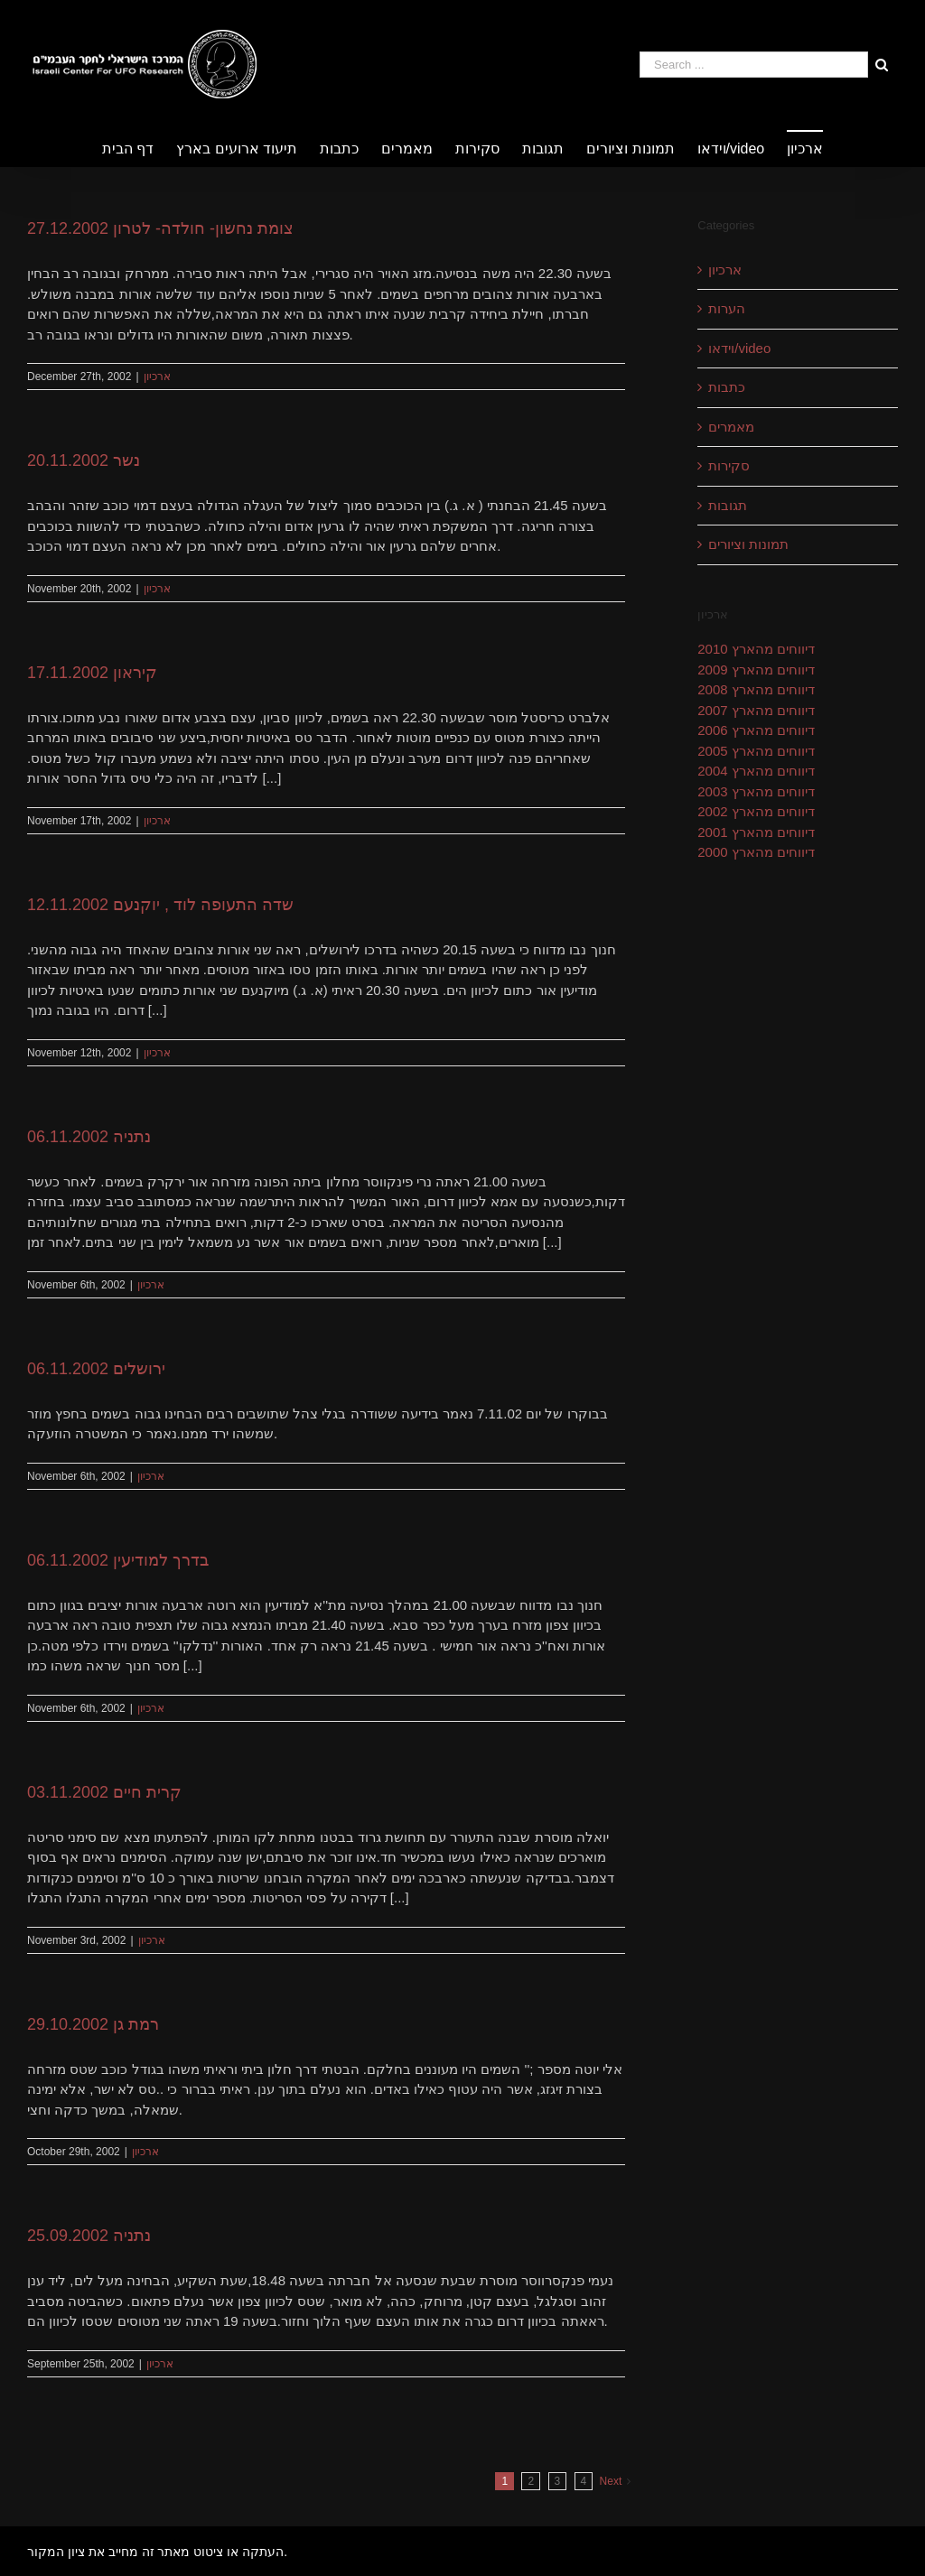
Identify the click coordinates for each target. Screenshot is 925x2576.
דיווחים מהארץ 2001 (756, 832)
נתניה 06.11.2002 (89, 1137)
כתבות (726, 387)
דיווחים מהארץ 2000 (756, 852)
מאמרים (731, 426)
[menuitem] (139, 148)
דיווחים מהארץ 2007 (756, 710)
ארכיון (157, 376)
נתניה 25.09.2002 (89, 2236)
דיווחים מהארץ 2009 (756, 669)
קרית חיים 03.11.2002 (104, 1792)
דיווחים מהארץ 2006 (756, 730)
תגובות (727, 505)
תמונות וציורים (748, 544)
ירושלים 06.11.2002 (96, 1369)
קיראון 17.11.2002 (92, 673)
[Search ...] (754, 64)
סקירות (729, 465)
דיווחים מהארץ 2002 (756, 811)
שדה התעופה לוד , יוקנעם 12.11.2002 (160, 905)
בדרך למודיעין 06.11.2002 (118, 1560)
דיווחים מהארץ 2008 (756, 689)
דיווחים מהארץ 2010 (756, 648)
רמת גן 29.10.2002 (93, 2024)
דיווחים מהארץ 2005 (756, 750)
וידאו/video (739, 348)
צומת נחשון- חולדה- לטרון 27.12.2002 (160, 228)
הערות (726, 308)
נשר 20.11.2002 (83, 460)
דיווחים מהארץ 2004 (756, 770)
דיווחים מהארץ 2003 (756, 791)
